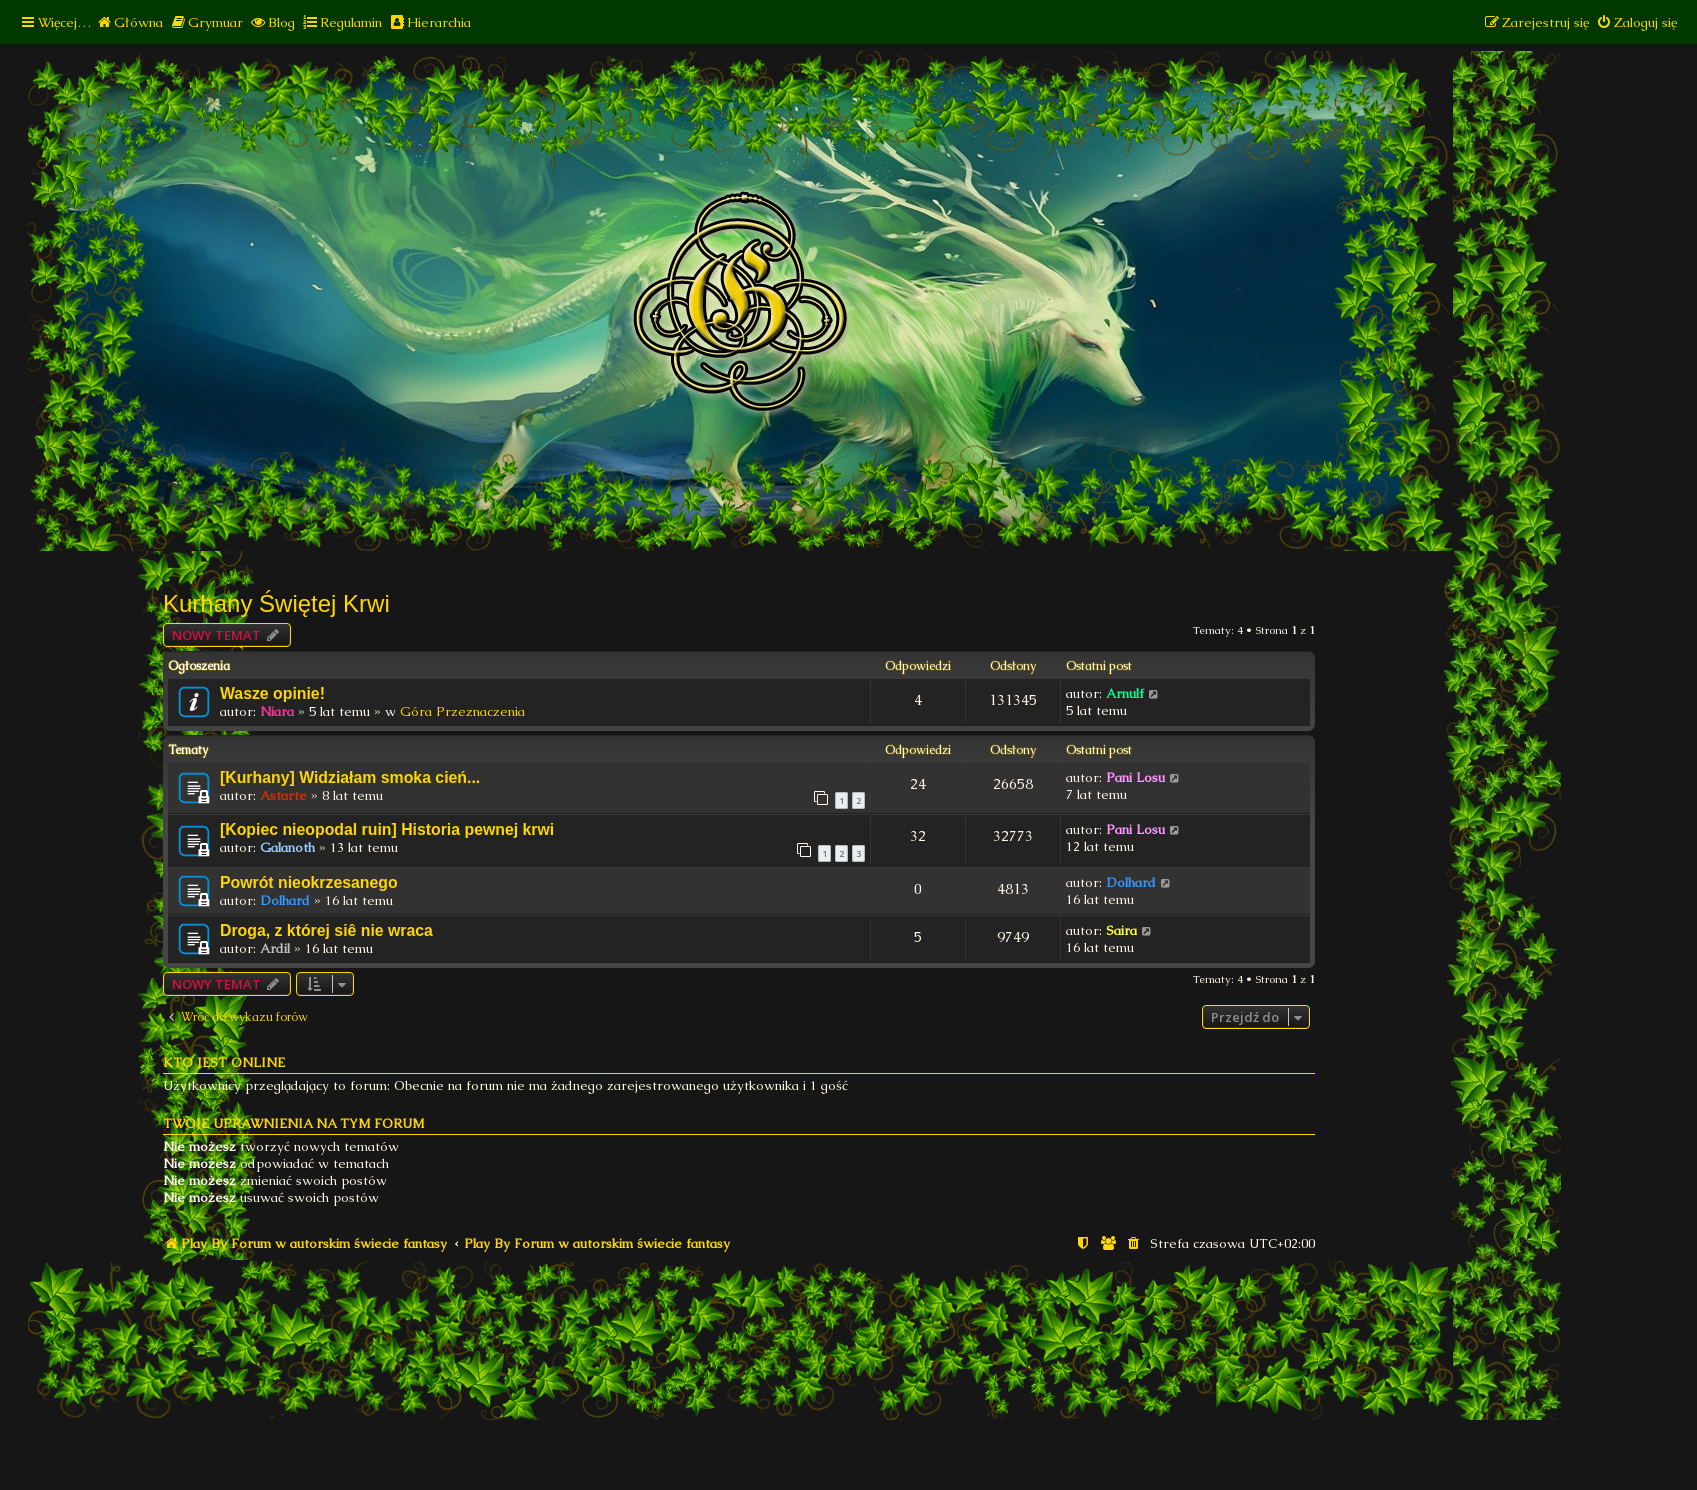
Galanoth (287, 847)
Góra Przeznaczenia (462, 711)
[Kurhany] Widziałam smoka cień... (350, 777)
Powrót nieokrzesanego (309, 882)
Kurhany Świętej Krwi (276, 603)
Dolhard (285, 900)
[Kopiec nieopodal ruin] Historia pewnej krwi (387, 829)
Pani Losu (1135, 777)
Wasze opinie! (272, 693)
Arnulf (1125, 693)
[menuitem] (129, 22)
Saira (1121, 930)
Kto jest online (224, 1062)
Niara (277, 711)
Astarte (283, 795)
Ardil (275, 948)
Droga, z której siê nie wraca (326, 930)
